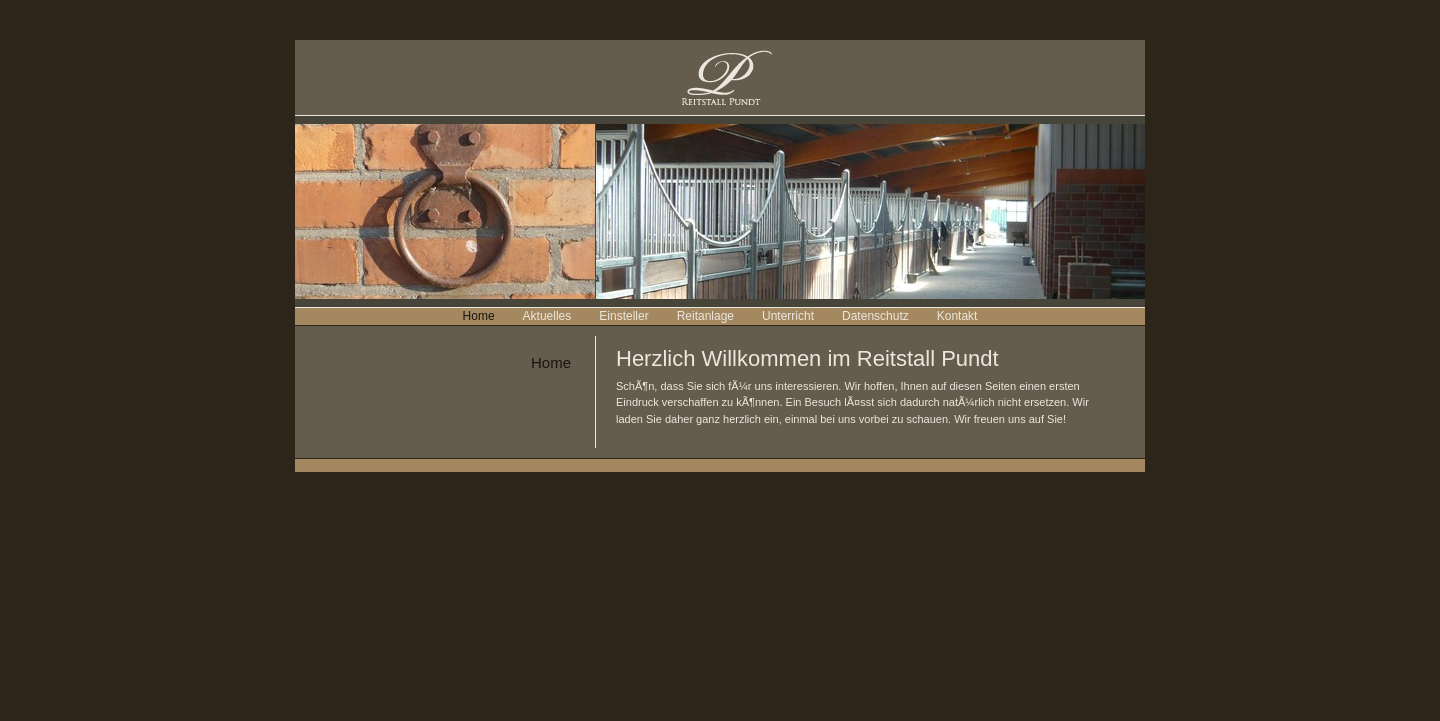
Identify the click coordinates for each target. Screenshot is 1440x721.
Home (479, 316)
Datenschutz (875, 316)
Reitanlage (705, 316)
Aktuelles (547, 316)
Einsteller (623, 316)
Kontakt (957, 316)
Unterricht (788, 316)
